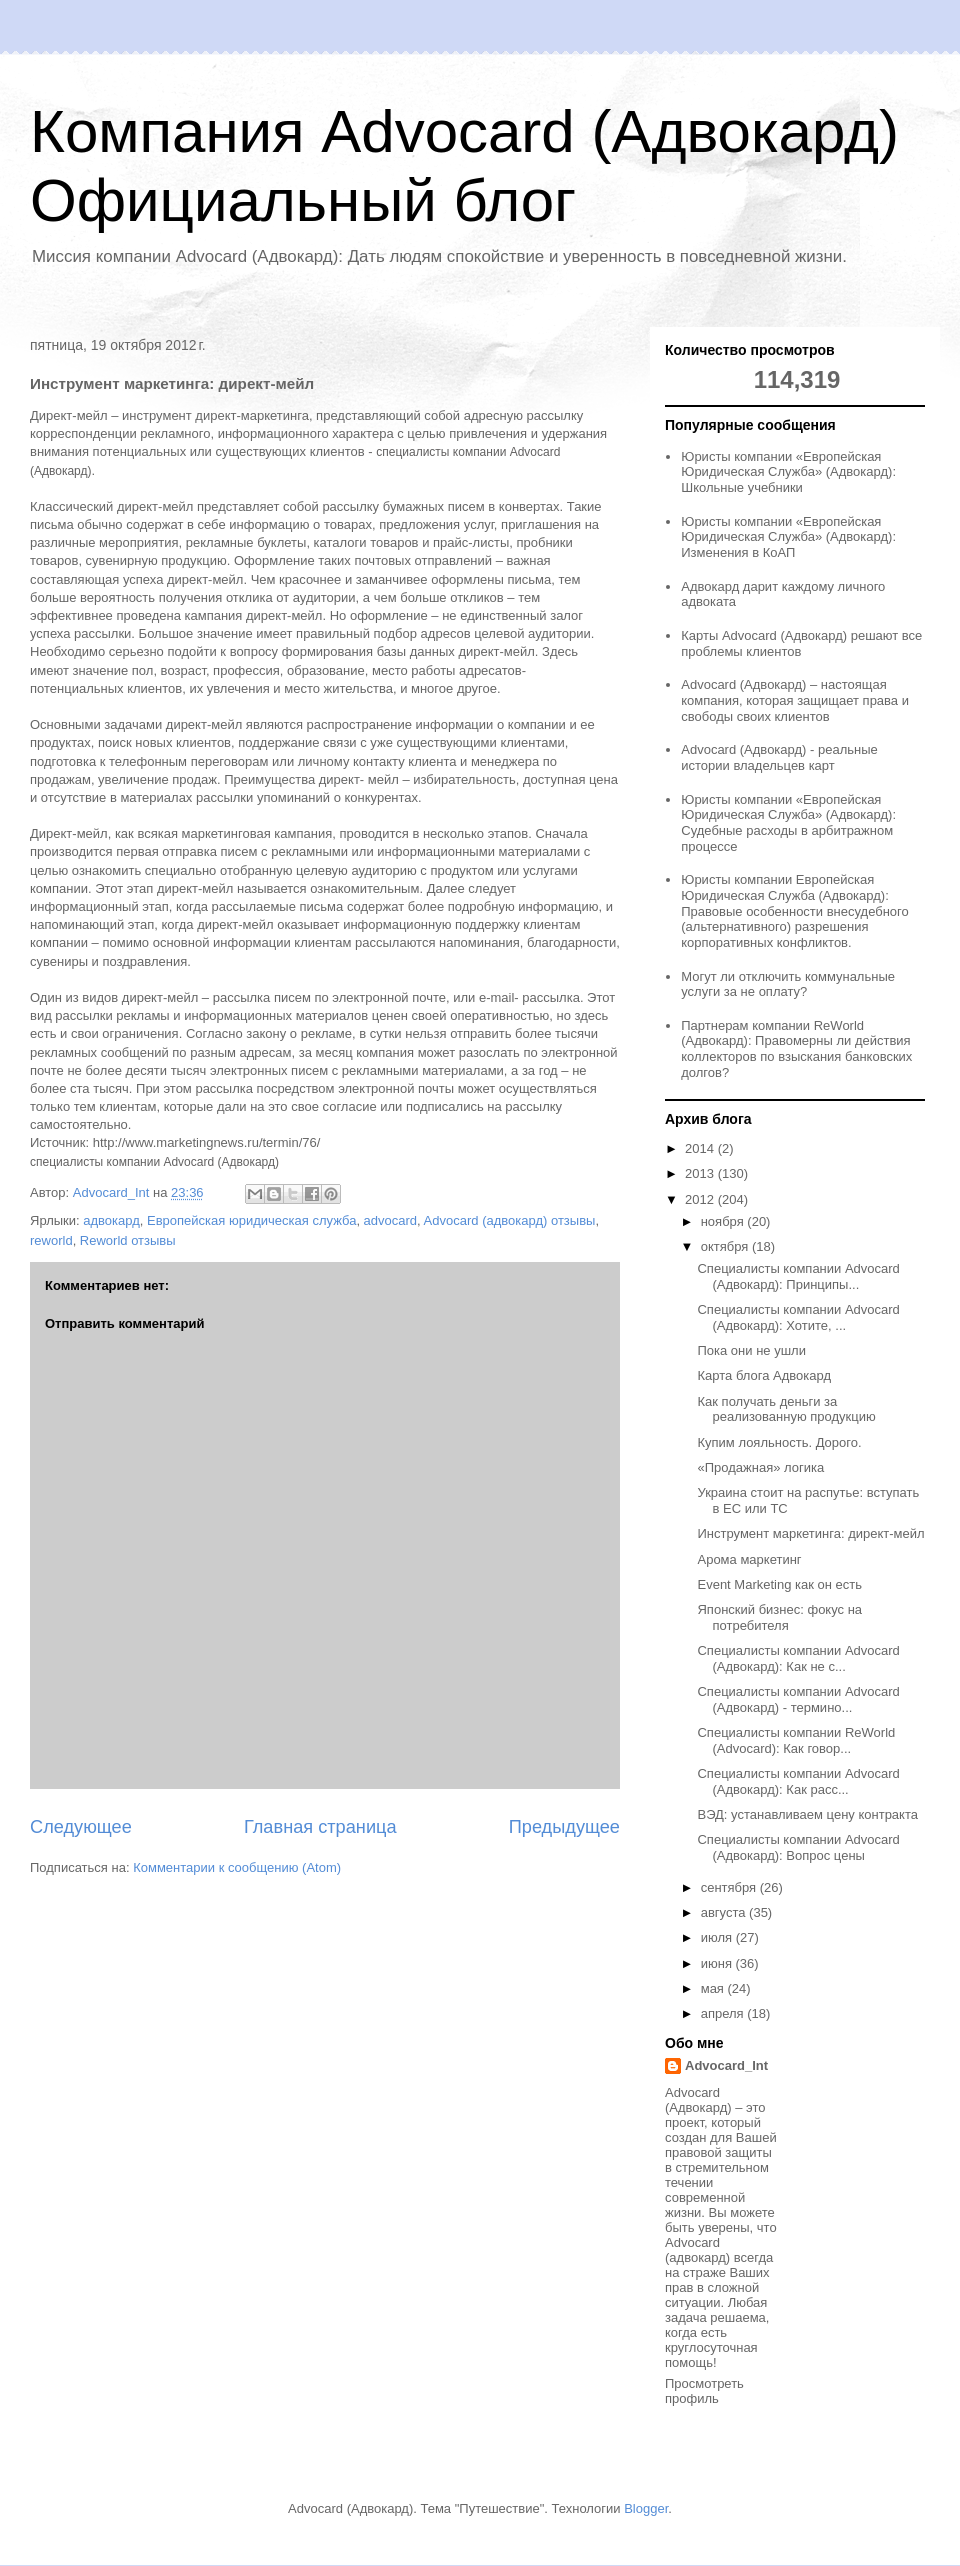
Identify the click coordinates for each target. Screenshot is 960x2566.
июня (718, 1963)
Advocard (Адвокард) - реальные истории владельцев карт (779, 757)
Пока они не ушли (751, 1350)
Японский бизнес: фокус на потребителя (779, 1617)
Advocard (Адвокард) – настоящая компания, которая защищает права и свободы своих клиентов (795, 700)
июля (718, 1937)
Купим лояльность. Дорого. (779, 1442)
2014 (701, 1148)
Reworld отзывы (128, 1240)
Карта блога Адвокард (764, 1375)
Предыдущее (564, 1827)
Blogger (646, 2508)
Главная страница (320, 1827)
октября (726, 1246)
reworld (51, 1240)
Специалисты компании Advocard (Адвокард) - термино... (798, 1699)
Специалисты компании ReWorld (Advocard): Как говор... (796, 1740)
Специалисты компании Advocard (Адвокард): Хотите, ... (798, 1317)
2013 (701, 1173)
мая (714, 1988)
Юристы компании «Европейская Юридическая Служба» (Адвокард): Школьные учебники (788, 472)
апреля (724, 2013)
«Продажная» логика (760, 1467)
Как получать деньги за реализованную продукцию (786, 1409)
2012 (701, 1199)
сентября (730, 1887)
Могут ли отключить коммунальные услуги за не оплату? (788, 984)
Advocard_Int (726, 2065)
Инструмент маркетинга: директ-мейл (810, 1533)
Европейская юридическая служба (251, 1220)
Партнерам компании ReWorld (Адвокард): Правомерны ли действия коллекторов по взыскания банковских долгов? (796, 1049)
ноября (724, 1221)
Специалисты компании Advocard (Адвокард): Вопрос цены (798, 1847)
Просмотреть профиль (704, 2391)
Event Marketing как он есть (779, 1584)
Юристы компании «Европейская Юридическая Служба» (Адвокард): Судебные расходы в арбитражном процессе (788, 823)
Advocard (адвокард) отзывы (510, 1220)
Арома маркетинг (749, 1559)
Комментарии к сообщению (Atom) (237, 1867)
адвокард (111, 1220)
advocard (390, 1220)
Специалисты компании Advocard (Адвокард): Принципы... (798, 1276)
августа (725, 1912)
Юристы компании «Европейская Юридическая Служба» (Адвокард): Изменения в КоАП (788, 537)
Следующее (81, 1827)
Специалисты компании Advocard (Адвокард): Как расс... (798, 1781)
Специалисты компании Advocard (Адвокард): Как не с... (798, 1658)
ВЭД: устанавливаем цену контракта (807, 1814)
